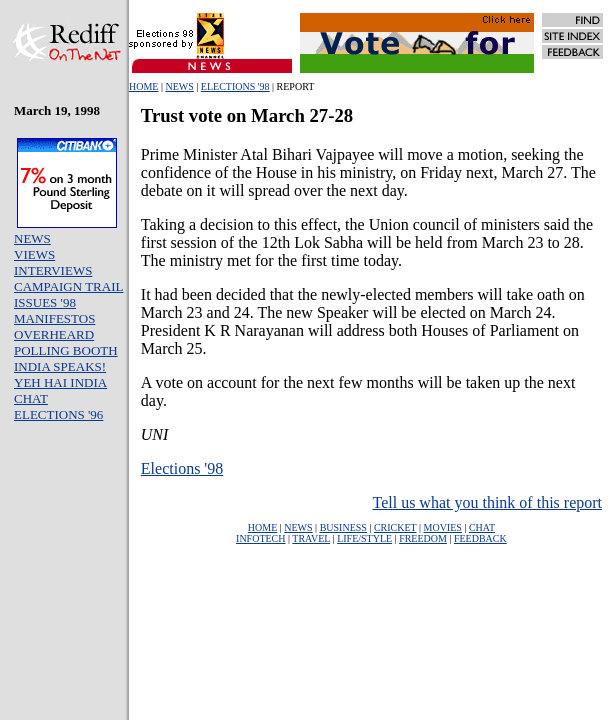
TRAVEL (311, 538)
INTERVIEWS (53, 270)
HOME (143, 86)
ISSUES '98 (45, 302)
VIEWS (34, 254)
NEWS (179, 86)
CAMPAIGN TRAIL (68, 286)
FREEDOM (423, 538)
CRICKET (395, 527)
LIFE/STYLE (364, 538)
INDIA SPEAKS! (60, 366)
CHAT (31, 398)
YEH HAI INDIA (60, 382)
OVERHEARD (54, 334)
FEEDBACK (480, 538)
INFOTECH (260, 538)
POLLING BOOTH (66, 350)
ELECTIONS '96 (58, 414)
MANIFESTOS (54, 318)
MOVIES (443, 527)
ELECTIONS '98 (235, 86)
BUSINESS (343, 527)
